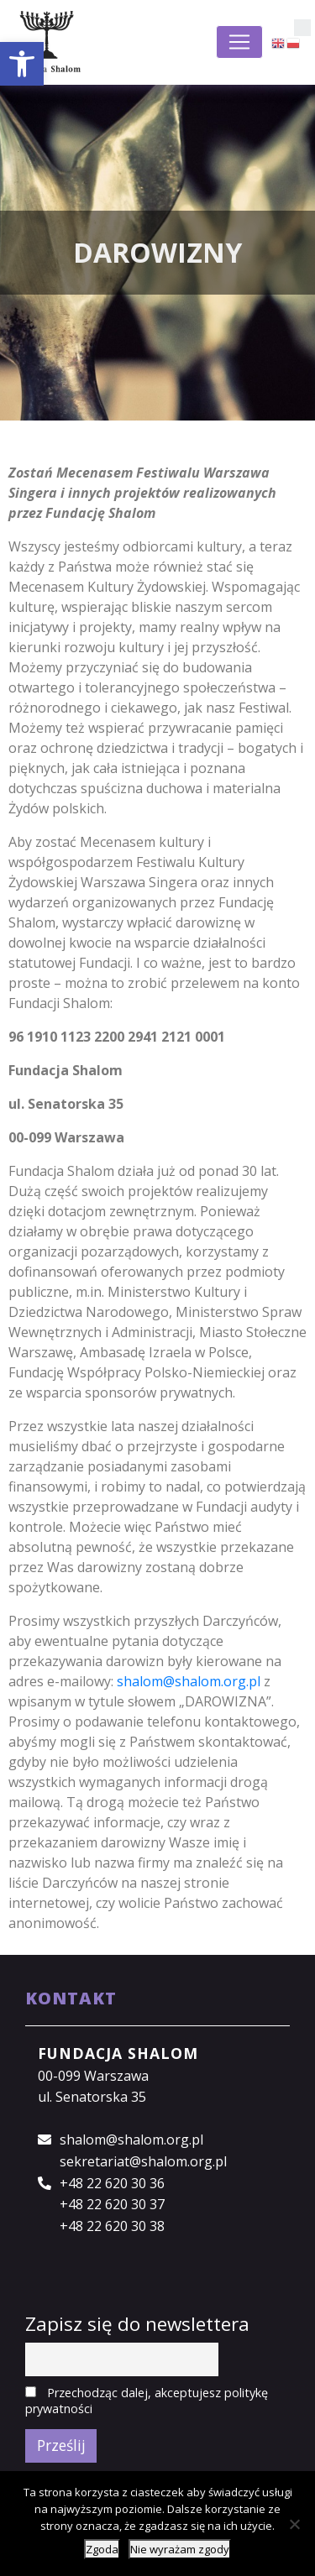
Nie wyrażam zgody (179, 2549)
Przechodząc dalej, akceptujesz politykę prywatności (146, 2401)
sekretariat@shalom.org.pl (143, 2161)
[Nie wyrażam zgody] (294, 2524)
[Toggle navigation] (239, 42)
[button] (22, 64)
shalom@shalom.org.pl (188, 1681)
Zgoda (102, 2549)
